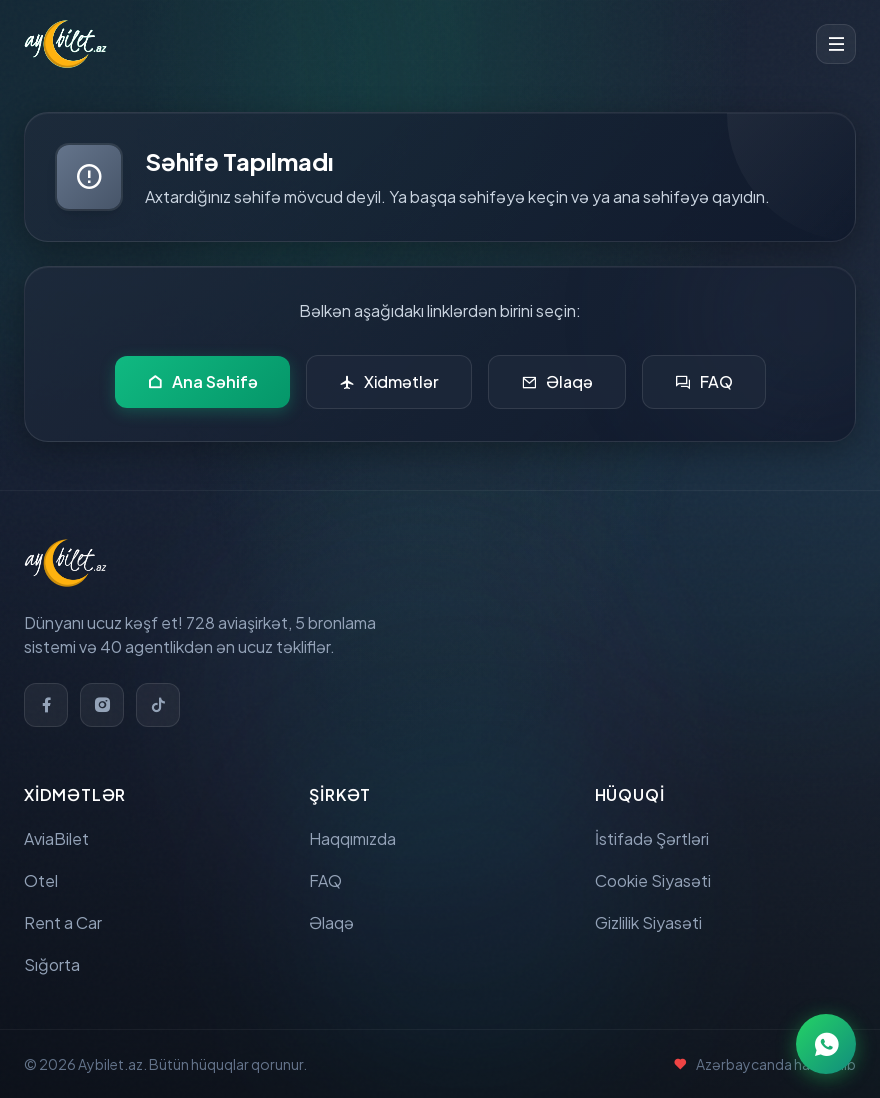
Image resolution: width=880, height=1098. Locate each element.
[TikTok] (158, 705)
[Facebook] (46, 705)
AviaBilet (56, 838)
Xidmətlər (389, 382)
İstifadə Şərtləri (652, 838)
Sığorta (52, 964)
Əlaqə (557, 382)
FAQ (704, 382)
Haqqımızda (352, 838)
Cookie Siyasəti (653, 880)
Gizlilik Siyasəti (648, 922)
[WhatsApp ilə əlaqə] (826, 1044)
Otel (41, 880)
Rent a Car (63, 922)
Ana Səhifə (202, 382)
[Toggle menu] (836, 44)
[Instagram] (102, 705)
